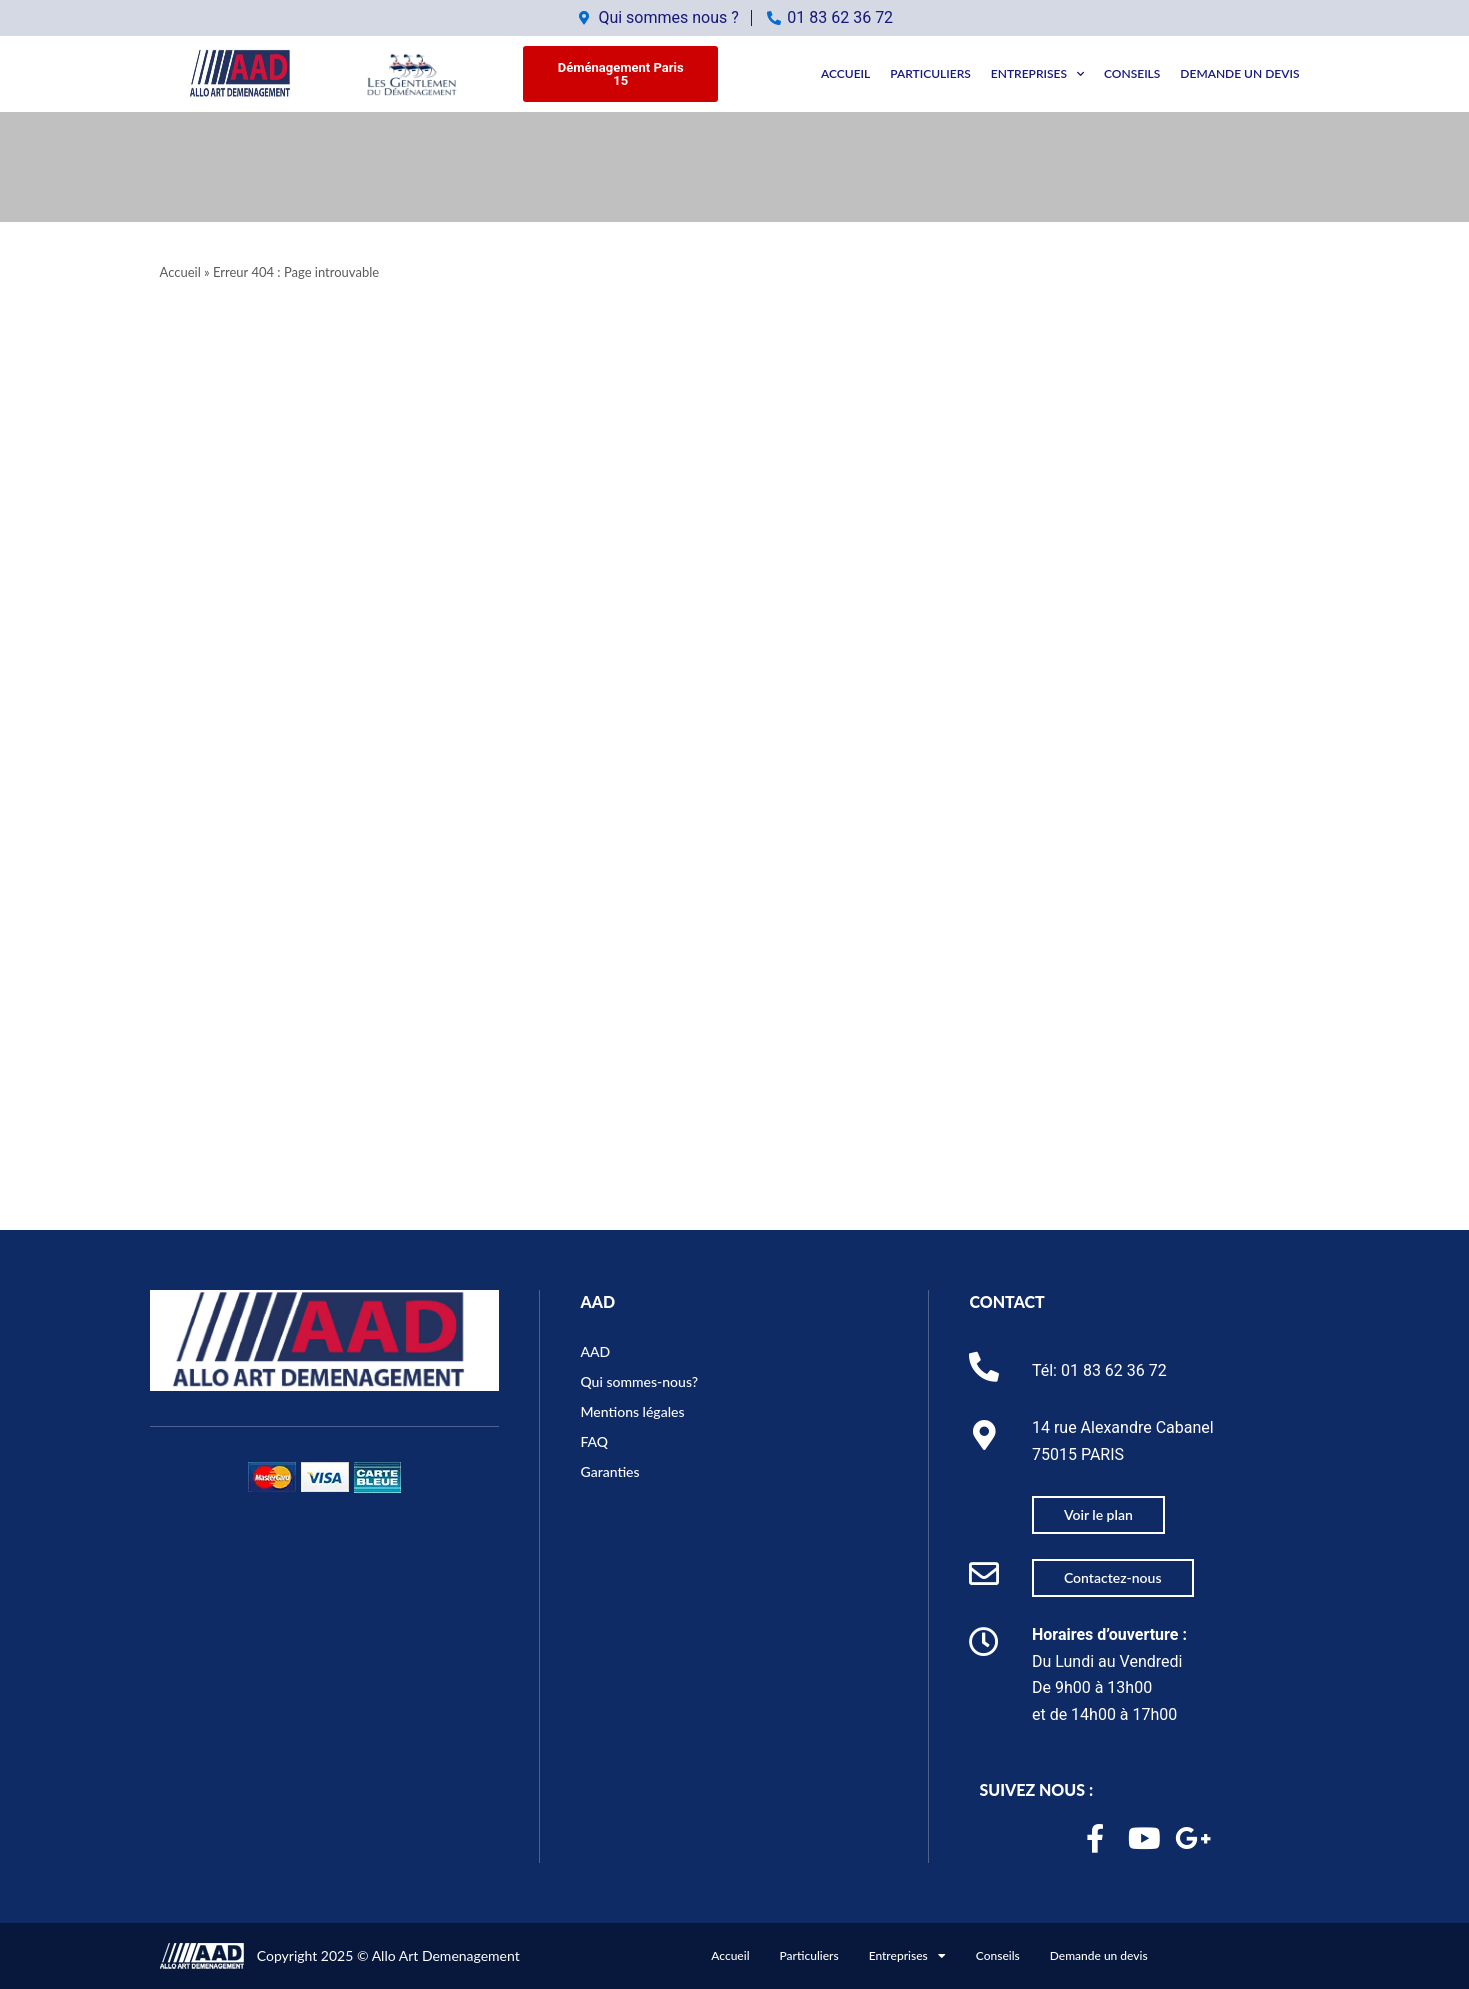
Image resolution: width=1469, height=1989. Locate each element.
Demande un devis (1239, 73)
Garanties (609, 1471)
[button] (620, 74)
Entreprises (1037, 74)
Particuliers (930, 73)
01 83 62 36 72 (1114, 1370)
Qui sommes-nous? (639, 1381)
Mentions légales (632, 1411)
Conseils (1132, 73)
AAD (597, 1301)
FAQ (594, 1441)
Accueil (845, 73)
